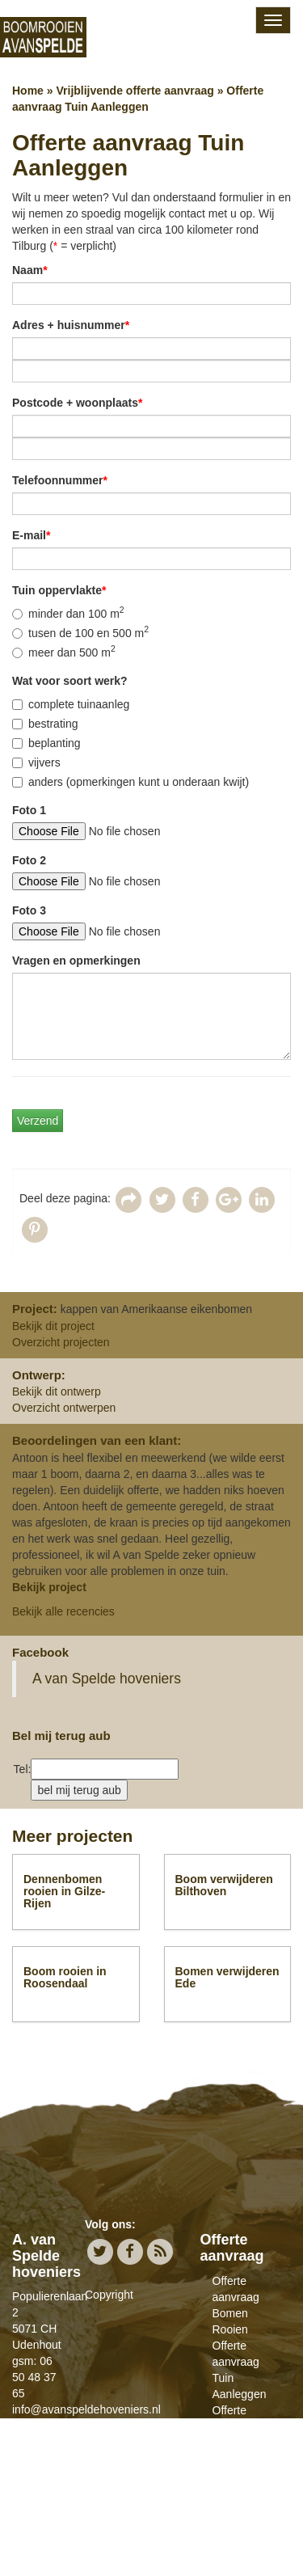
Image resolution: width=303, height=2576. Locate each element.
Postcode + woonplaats (77, 402)
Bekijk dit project (53, 1326)
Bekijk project (49, 1587)
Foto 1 (29, 810)
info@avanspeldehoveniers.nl (86, 2409)
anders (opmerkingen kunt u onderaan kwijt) (130, 781)
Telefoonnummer (59, 480)
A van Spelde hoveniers (106, 1678)
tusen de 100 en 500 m (80, 632)
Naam (30, 270)
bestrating (45, 723)
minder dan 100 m (68, 613)
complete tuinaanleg (70, 704)
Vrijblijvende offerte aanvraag (134, 90)
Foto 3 (29, 910)
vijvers (36, 762)
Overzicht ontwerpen (64, 1407)
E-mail (31, 535)
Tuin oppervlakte (59, 590)
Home (28, 90)
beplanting (46, 743)
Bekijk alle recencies (63, 1611)
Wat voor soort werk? (70, 680)
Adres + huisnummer (70, 325)
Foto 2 (29, 860)
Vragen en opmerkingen (76, 960)
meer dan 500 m (64, 651)
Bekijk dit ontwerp (56, 1391)
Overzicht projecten (61, 1342)
